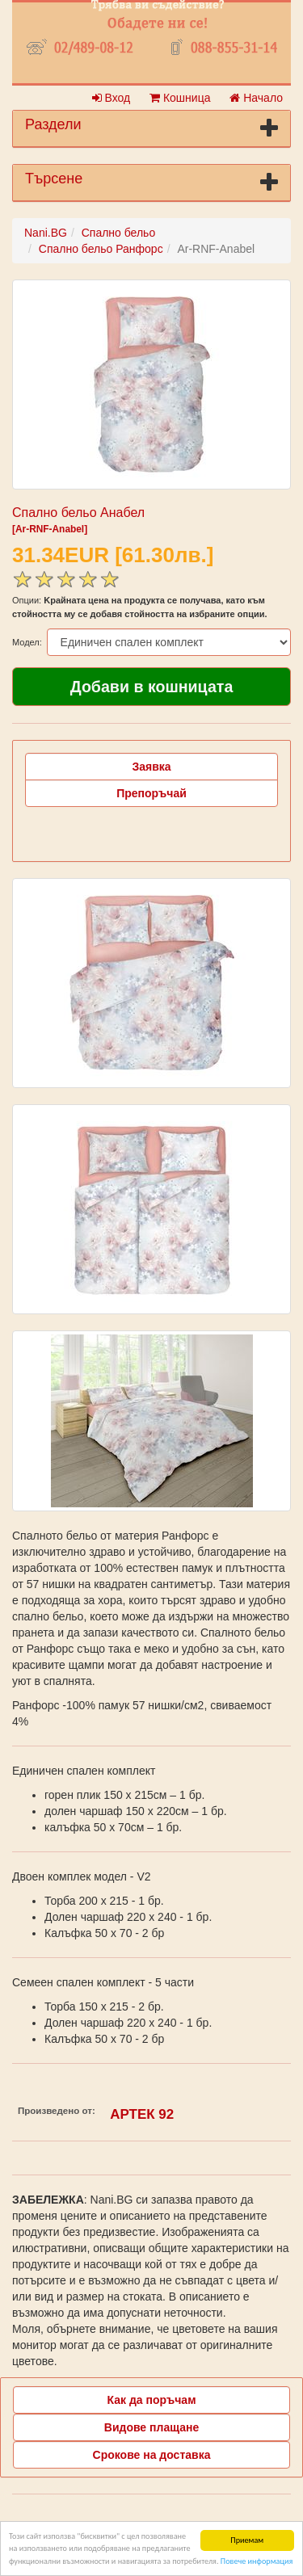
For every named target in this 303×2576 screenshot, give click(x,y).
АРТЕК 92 (142, 2114)
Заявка (151, 766)
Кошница (179, 97)
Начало (256, 97)
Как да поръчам (151, 2399)
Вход (111, 97)
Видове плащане (151, 2427)
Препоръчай (151, 793)
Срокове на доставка (152, 2454)
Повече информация (256, 2563)
